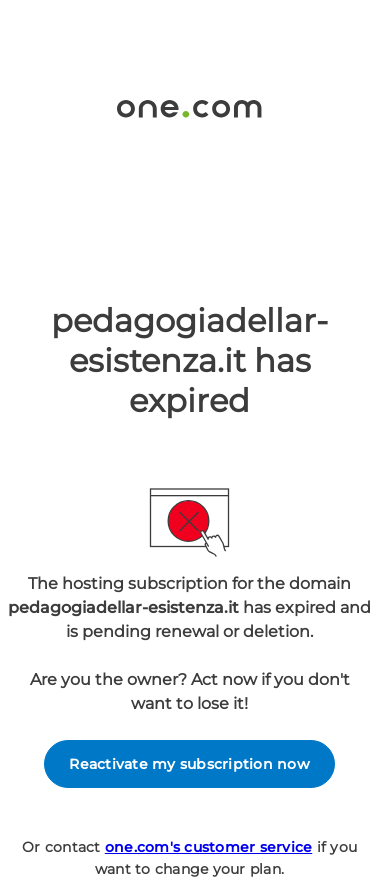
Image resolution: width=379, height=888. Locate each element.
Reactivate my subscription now (189, 764)
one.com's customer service (209, 847)
